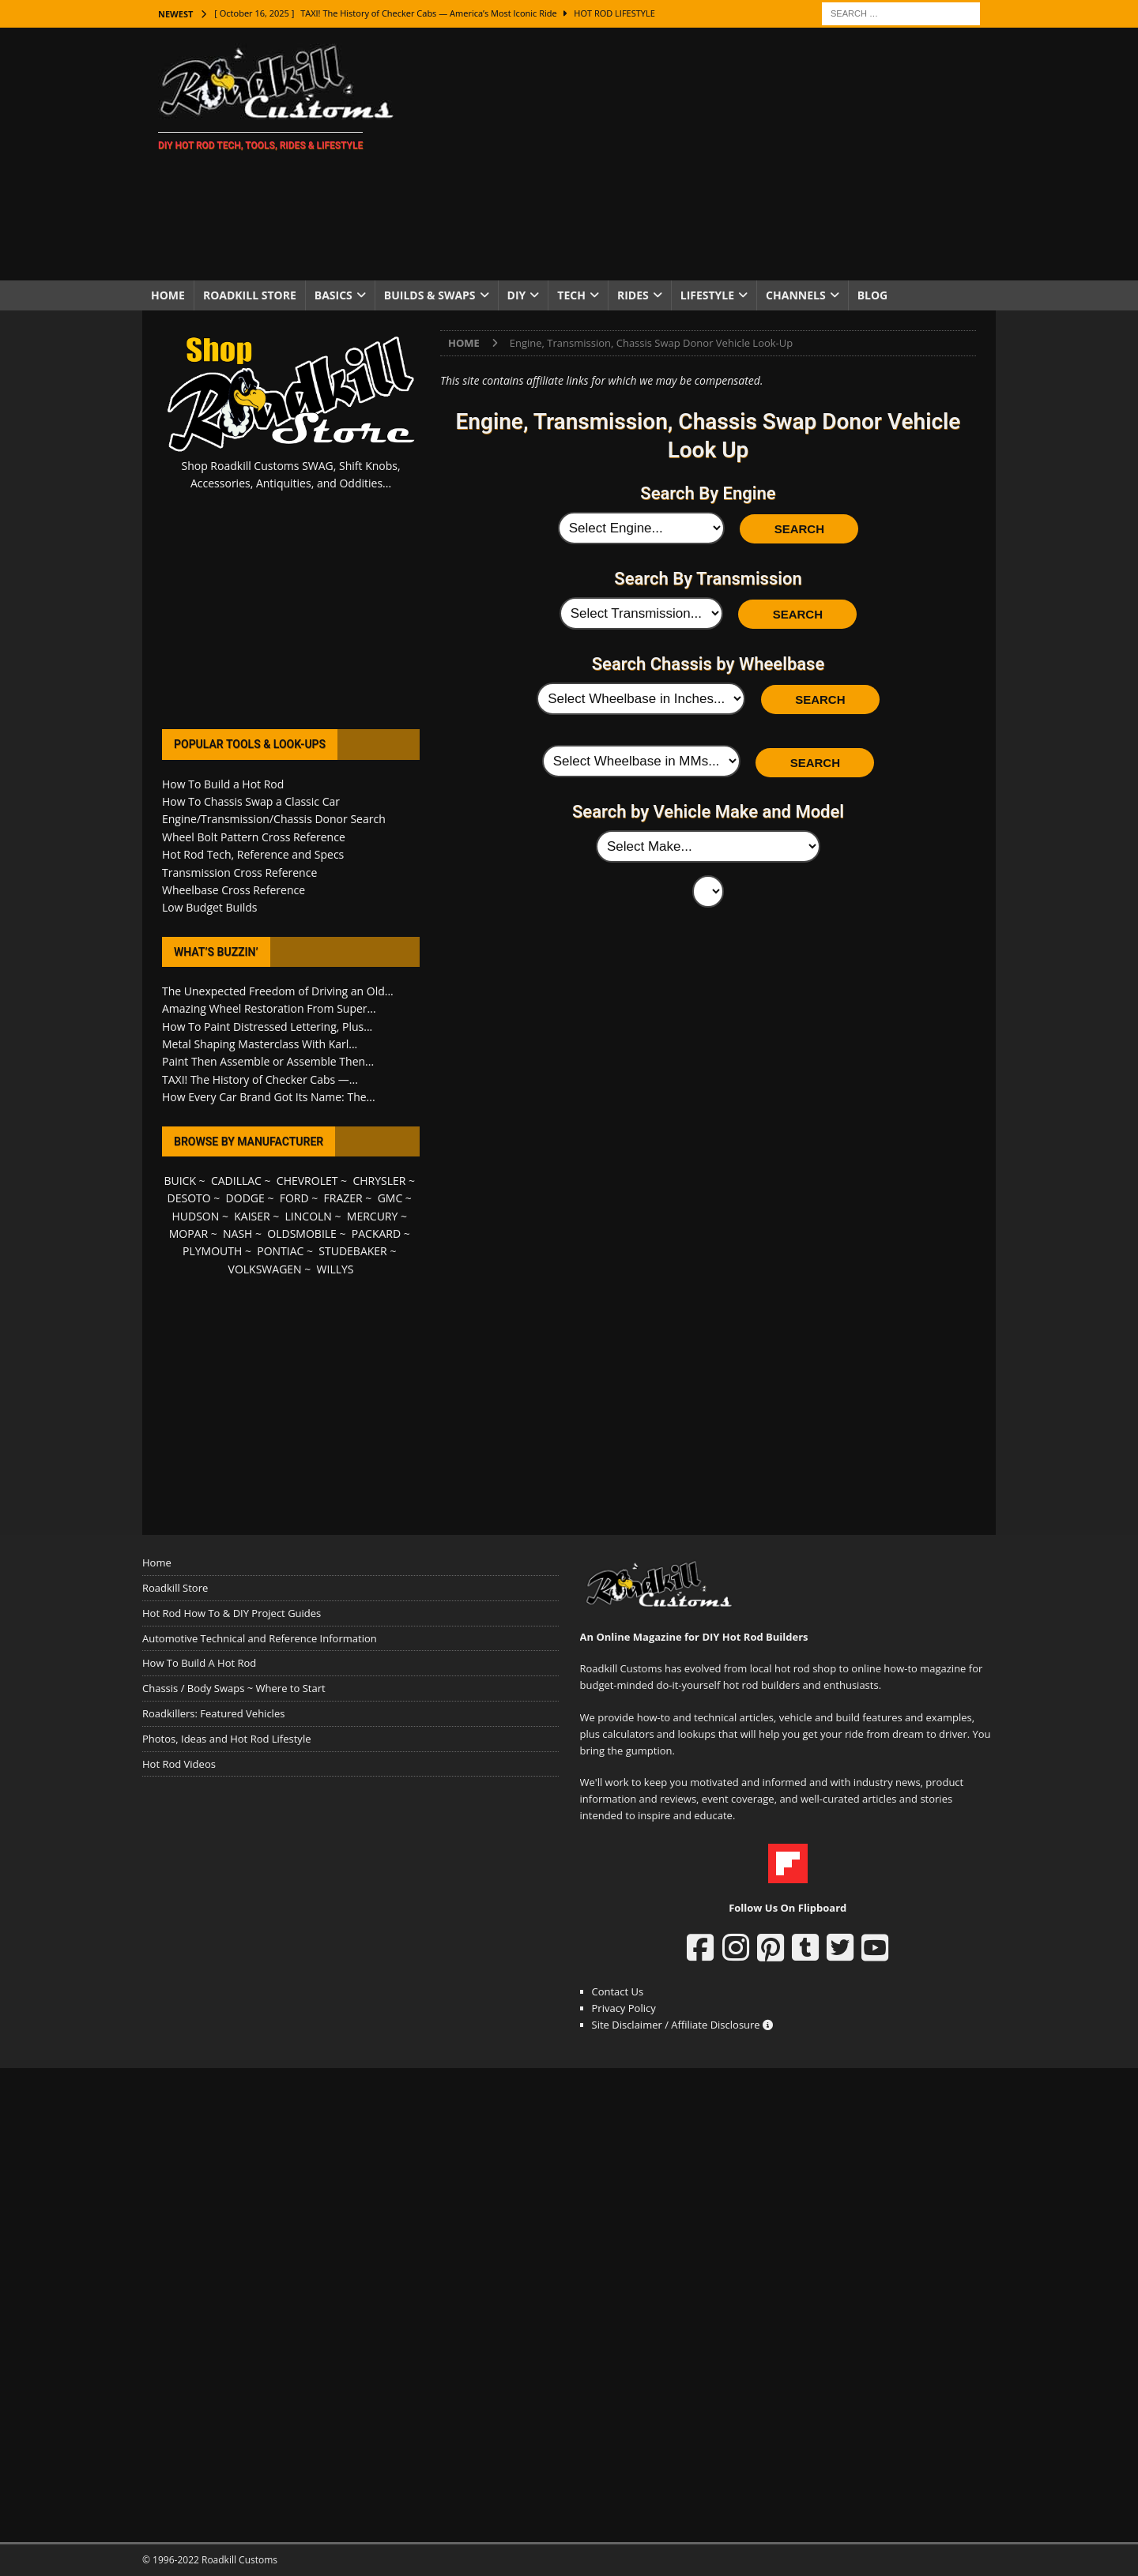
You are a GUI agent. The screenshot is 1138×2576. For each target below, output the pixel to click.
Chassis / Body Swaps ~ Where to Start (234, 1688)
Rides (633, 295)
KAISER (251, 1216)
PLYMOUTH (212, 1250)
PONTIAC (280, 1250)
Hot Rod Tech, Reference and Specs (253, 854)
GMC (390, 1197)
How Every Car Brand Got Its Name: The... (268, 1096)
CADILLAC (236, 1180)
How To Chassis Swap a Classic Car (251, 801)
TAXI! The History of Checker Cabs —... (260, 1079)
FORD (294, 1197)
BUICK (180, 1180)
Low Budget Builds (209, 907)
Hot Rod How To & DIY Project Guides (231, 1613)
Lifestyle (707, 295)
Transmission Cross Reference (239, 872)
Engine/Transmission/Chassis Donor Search (274, 818)
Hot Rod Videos (179, 1764)
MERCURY (372, 1216)
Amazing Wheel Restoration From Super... (269, 1008)
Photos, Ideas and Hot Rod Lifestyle (226, 1739)
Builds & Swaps (430, 295)
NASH (237, 1233)
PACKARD (376, 1233)
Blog (872, 295)
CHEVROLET (307, 1180)
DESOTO (189, 1197)
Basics (333, 295)
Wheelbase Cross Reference (233, 889)
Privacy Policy (624, 2008)
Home (168, 295)
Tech (571, 295)
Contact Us (618, 1991)
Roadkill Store (249, 295)
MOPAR (188, 1233)
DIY (516, 295)
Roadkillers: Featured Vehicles (213, 1713)
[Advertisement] (707, 154)
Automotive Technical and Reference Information (259, 1638)
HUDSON (195, 1216)
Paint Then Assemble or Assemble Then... (268, 1061)
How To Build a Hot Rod (223, 784)
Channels (796, 295)
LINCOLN (308, 1216)
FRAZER (343, 1197)
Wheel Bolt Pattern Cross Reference (253, 836)
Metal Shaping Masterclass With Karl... (259, 1043)
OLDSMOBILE (302, 1233)
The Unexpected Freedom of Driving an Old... (278, 990)
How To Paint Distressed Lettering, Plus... (267, 1026)
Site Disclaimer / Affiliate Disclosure (683, 2025)
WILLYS (335, 1269)
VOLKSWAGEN (265, 1269)
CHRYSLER (378, 1180)
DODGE (245, 1197)
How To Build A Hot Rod (199, 1663)
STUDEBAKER (352, 1250)
